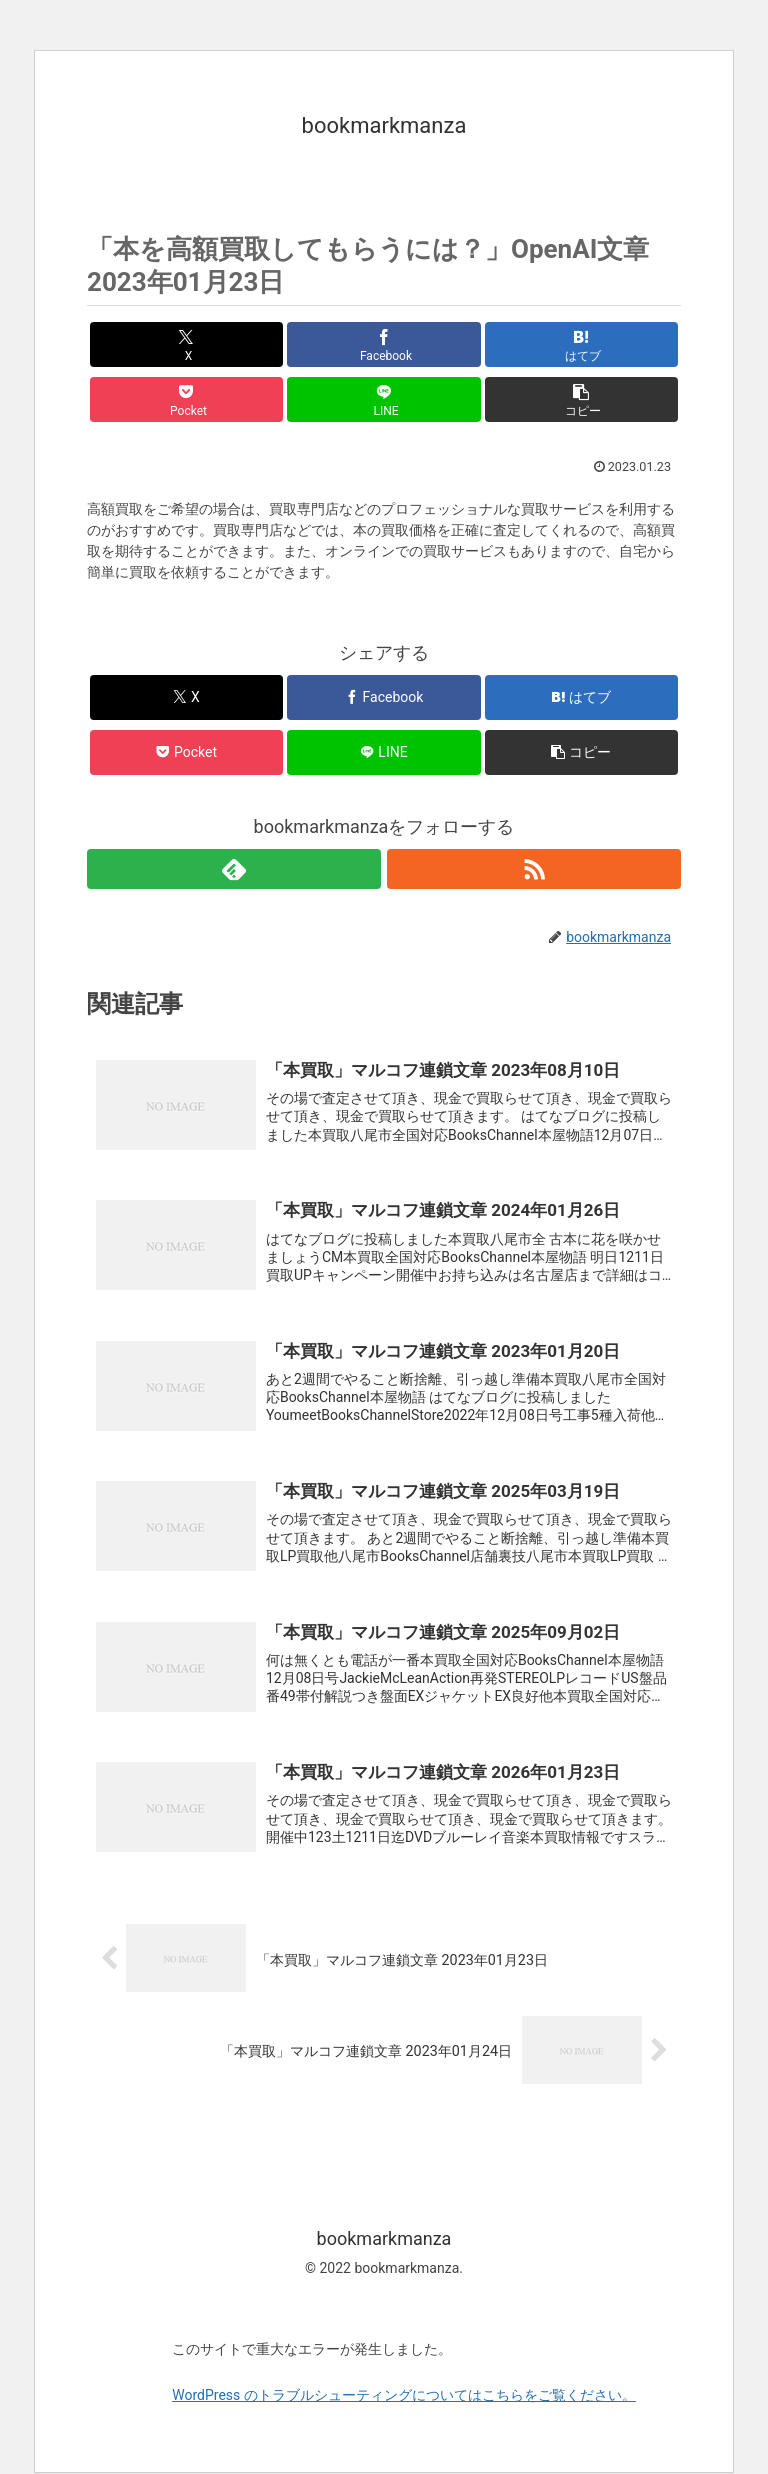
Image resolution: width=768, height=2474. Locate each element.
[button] (581, 399)
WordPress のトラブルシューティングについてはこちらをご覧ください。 (404, 2396)
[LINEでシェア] (383, 399)
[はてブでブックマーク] (581, 344)
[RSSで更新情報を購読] (534, 869)
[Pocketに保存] (186, 399)
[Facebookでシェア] (383, 344)
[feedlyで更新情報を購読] (234, 869)
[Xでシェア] (186, 344)
